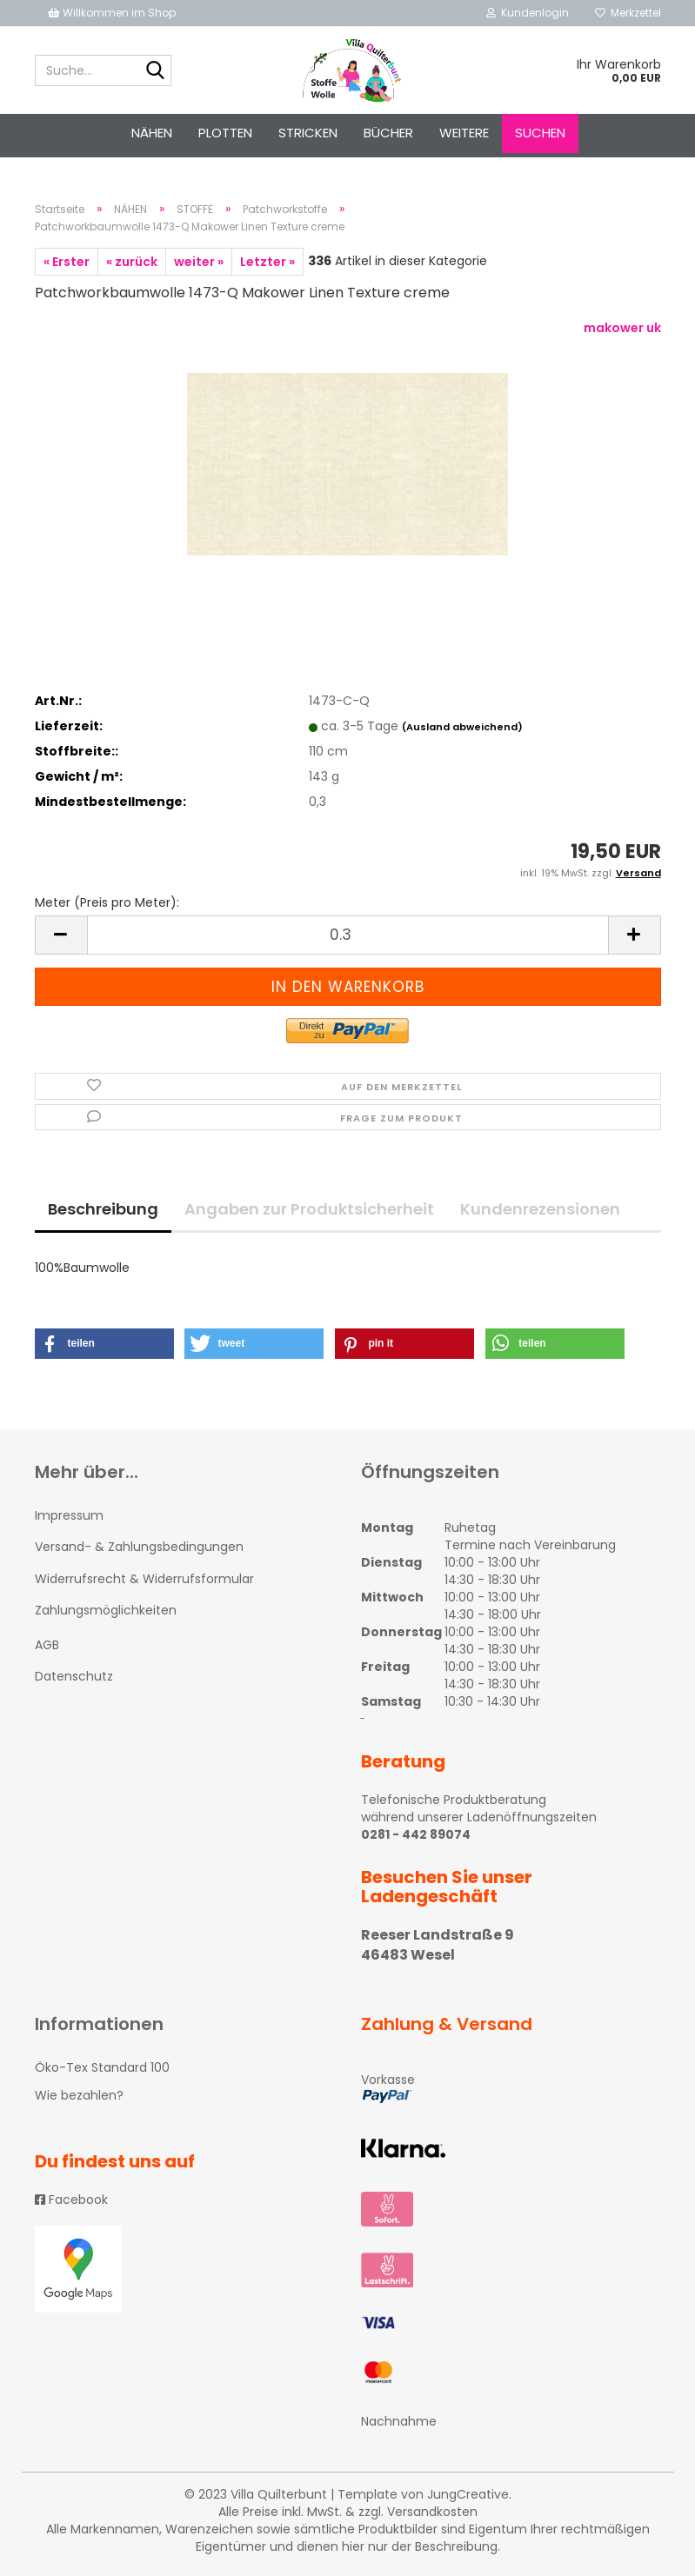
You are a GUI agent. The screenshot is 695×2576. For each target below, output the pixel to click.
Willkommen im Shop (112, 12)
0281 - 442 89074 (416, 1834)
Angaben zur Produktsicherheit (309, 1209)
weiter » (199, 261)
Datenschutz (74, 1676)
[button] (104, 1343)
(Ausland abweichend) (462, 727)
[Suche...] (154, 71)
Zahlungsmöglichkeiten (106, 1610)
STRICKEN (307, 132)
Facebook (71, 2199)
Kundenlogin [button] (527, 12)
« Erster (66, 261)
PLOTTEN (225, 132)
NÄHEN (151, 132)
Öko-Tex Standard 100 (102, 2067)
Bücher (388, 132)
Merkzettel (628, 12)
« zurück (131, 261)
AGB (47, 1645)
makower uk (622, 327)
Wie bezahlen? (79, 2095)
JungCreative (468, 2494)
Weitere (464, 132)
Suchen (540, 132)
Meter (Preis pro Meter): (107, 902)
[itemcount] (348, 935)
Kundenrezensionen (540, 1209)
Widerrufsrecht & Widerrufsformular (144, 1579)
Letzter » (267, 261)
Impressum (69, 1515)
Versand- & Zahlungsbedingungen (139, 1546)
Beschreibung (103, 1209)
